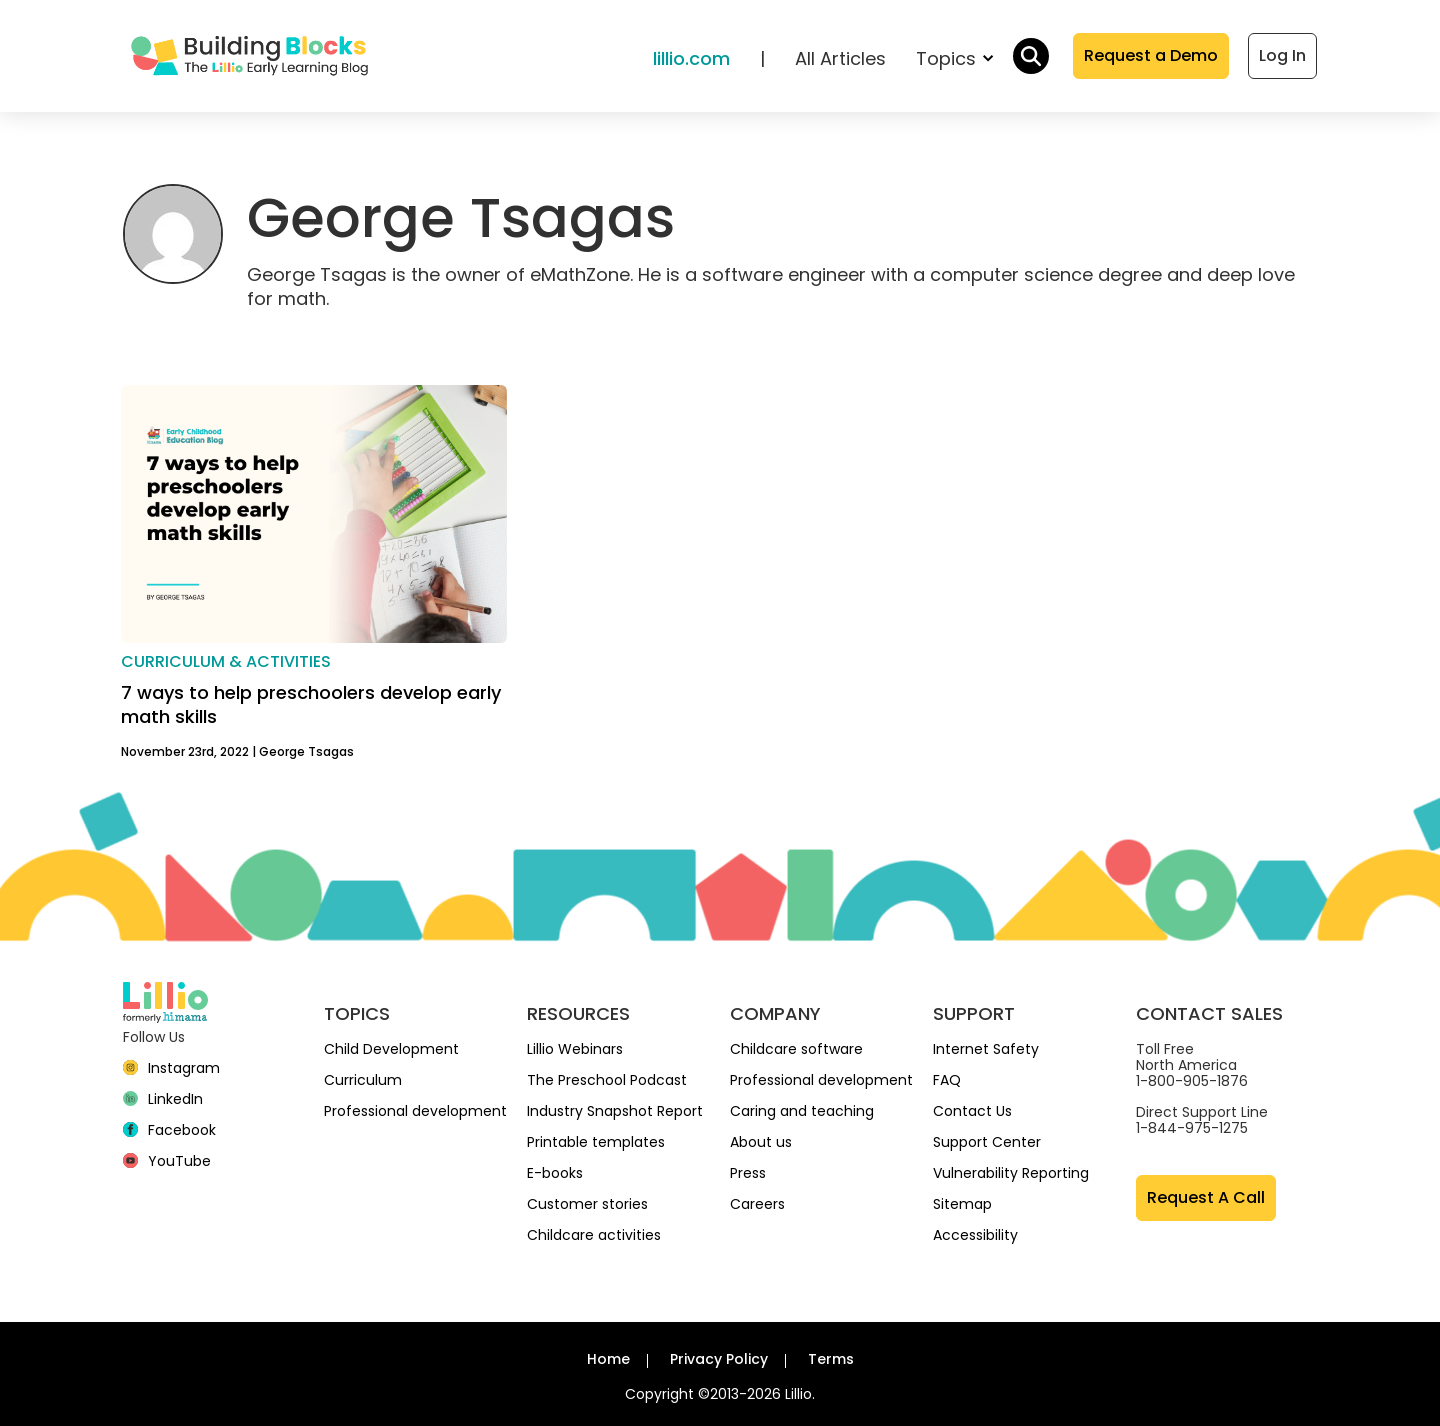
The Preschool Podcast (607, 1080)
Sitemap (962, 1204)
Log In (1282, 55)
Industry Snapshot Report (615, 1111)
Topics (954, 58)
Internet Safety (986, 1049)
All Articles (840, 58)
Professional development (415, 1111)
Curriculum (363, 1080)
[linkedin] (163, 1099)
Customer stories (587, 1204)
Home (608, 1359)
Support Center (987, 1142)
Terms (831, 1359)
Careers (757, 1204)
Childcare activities (594, 1235)
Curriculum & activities (226, 661)
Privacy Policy (719, 1359)
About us (761, 1142)
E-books (555, 1173)
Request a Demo (1151, 55)
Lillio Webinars (575, 1049)
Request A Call (1206, 1197)
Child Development (391, 1049)
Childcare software (796, 1049)
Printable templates (596, 1142)
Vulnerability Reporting (1011, 1173)
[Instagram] (171, 1068)
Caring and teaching (802, 1111)
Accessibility (975, 1235)
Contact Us (972, 1111)
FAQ (947, 1080)
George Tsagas (306, 751)
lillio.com (691, 58)
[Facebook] (169, 1130)
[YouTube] (167, 1161)
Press (748, 1173)
